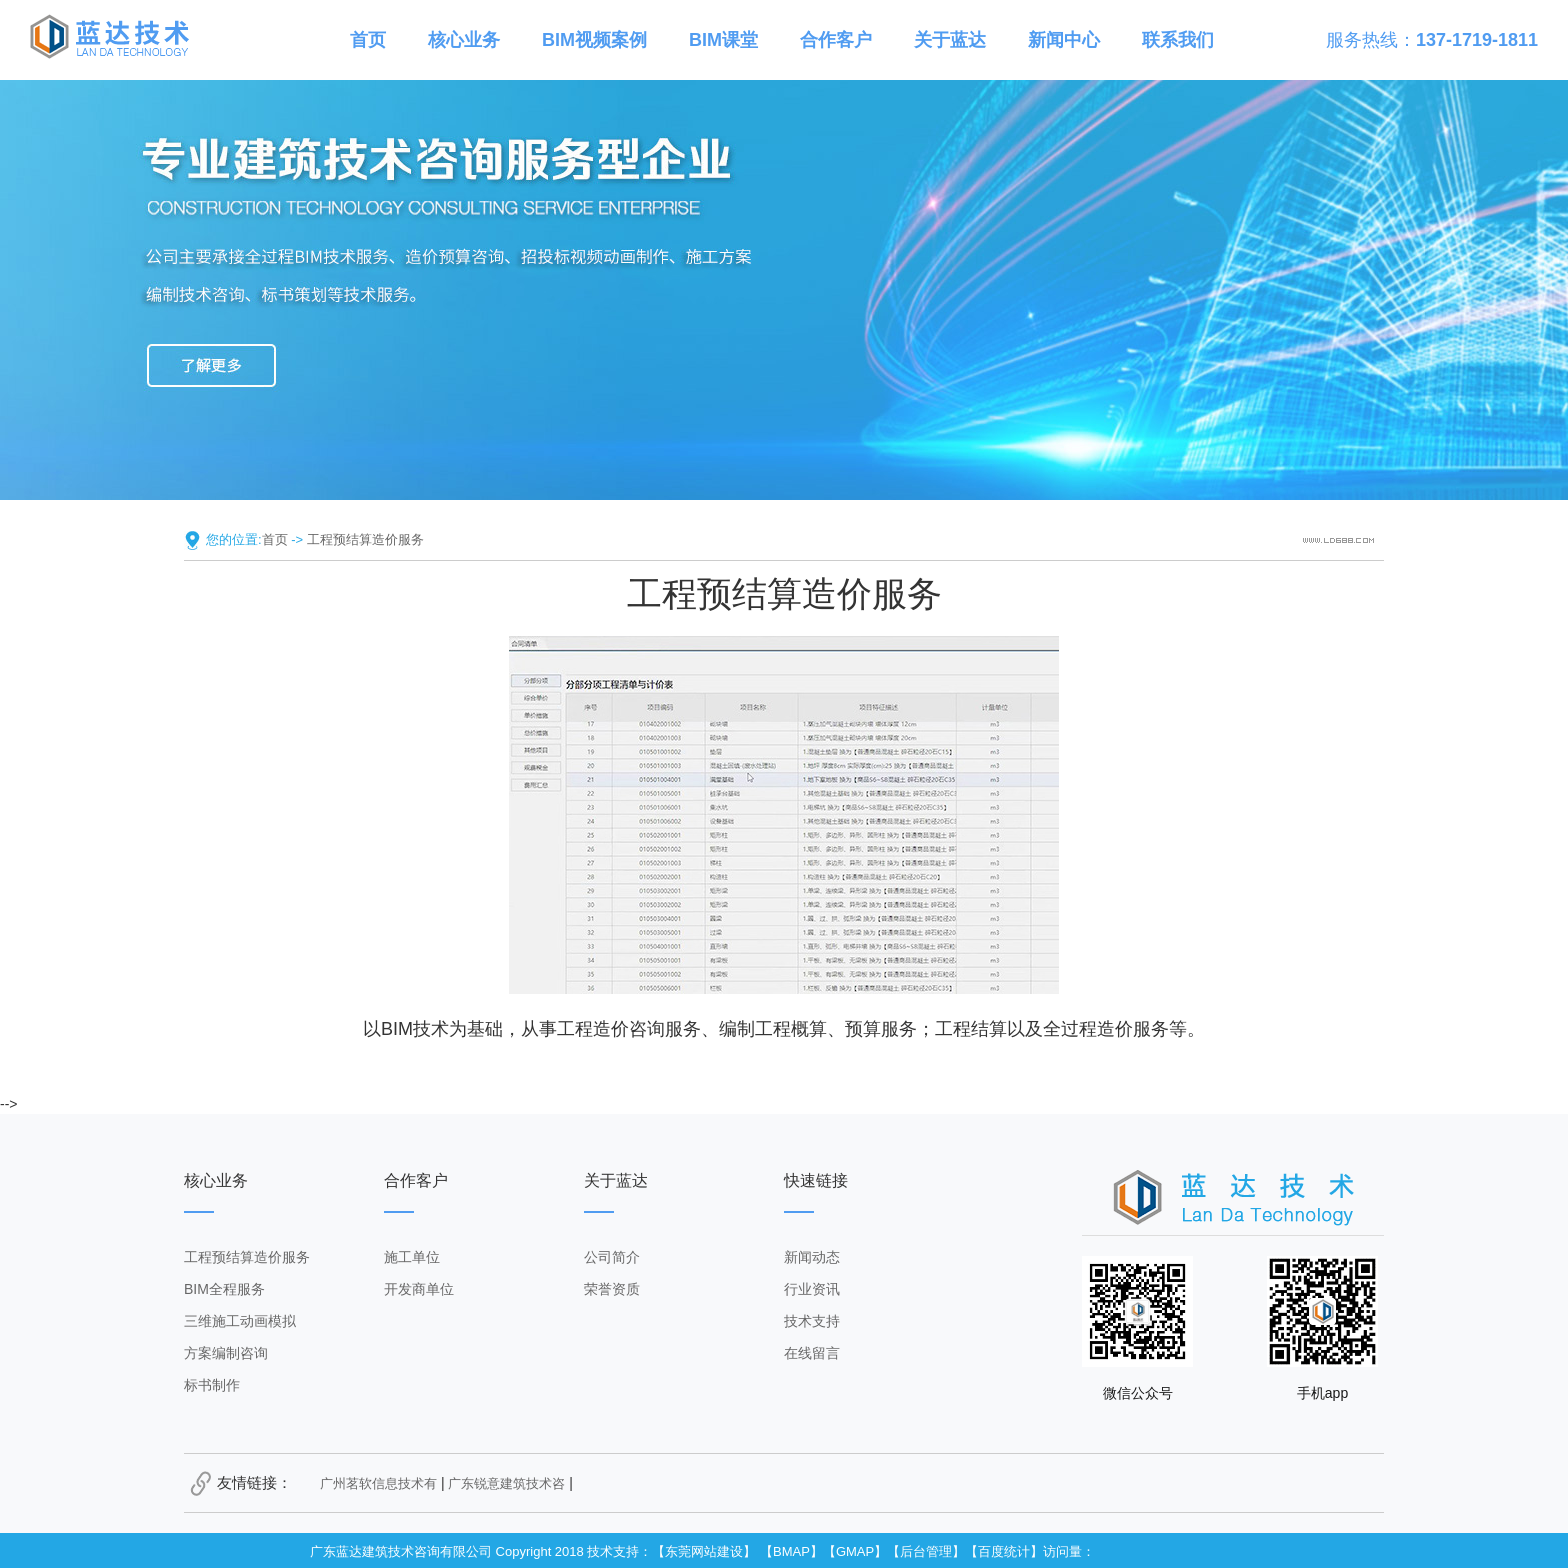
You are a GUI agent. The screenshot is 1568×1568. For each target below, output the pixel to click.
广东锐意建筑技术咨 (506, 1483)
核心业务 (464, 40)
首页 (368, 40)
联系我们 (1178, 40)
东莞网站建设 (704, 1551)
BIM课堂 (723, 40)
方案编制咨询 (226, 1353)
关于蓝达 (950, 40)
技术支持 (812, 1321)
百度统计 (1004, 1551)
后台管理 (926, 1551)
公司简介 (612, 1257)
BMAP (791, 1551)
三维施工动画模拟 (240, 1321)
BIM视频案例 (594, 40)
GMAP (855, 1551)
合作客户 (836, 40)
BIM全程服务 (224, 1289)
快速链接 (816, 1180)
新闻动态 (812, 1257)
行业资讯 (812, 1289)
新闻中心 (1064, 40)
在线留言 (812, 1353)
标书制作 (212, 1385)
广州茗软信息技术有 (378, 1483)
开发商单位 (419, 1289)
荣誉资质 (612, 1289)
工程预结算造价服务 (365, 539)
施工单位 (412, 1257)
